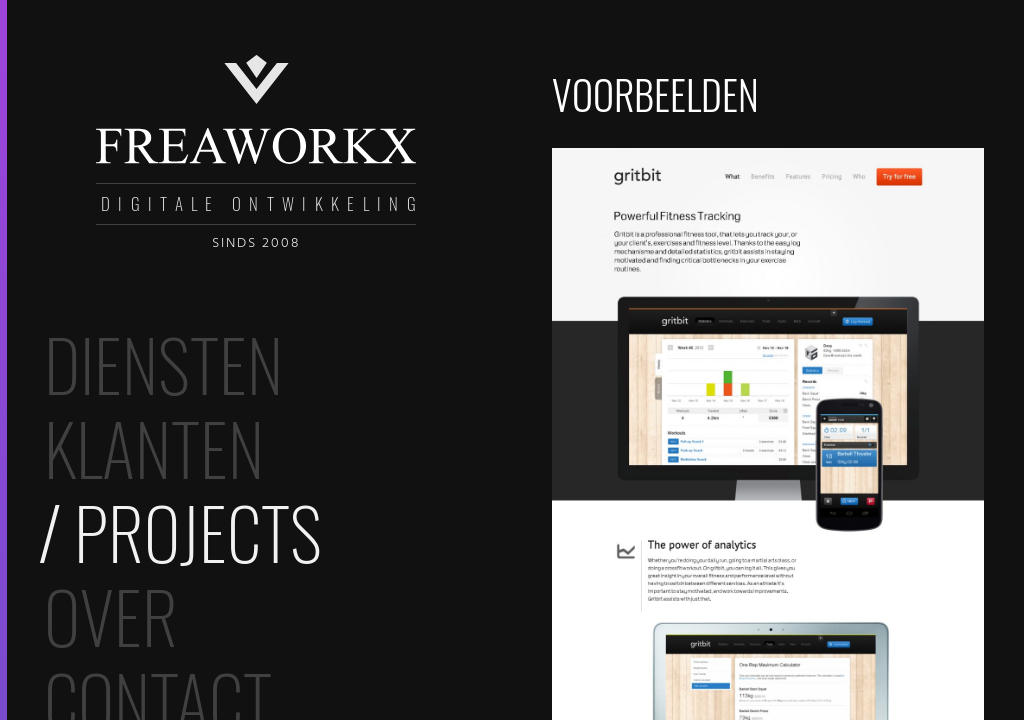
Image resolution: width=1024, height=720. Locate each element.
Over (111, 615)
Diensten (163, 363)
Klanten (154, 447)
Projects (198, 531)
